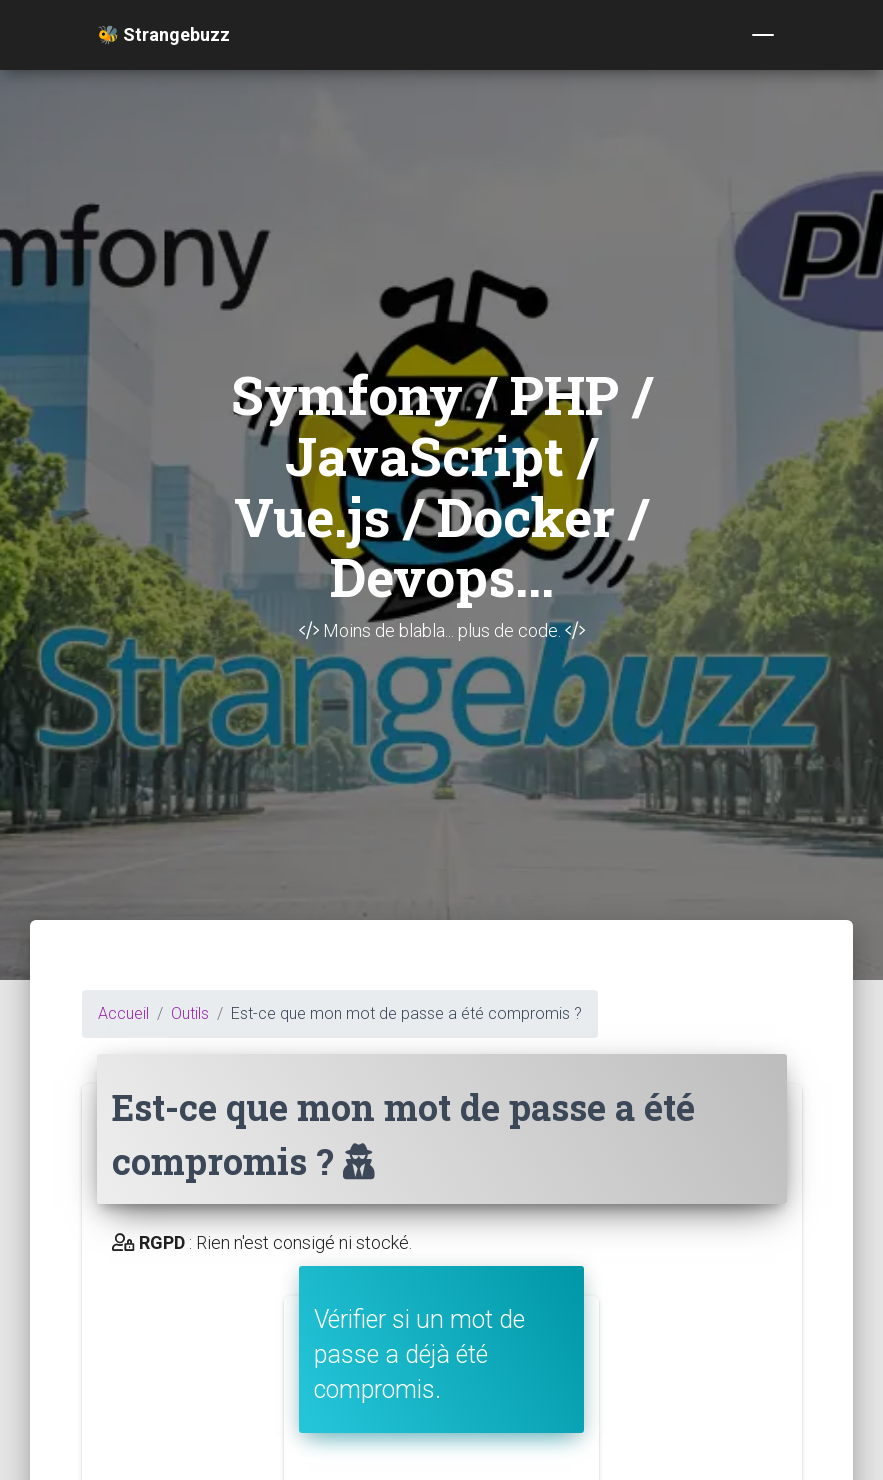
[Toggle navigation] (763, 35)
